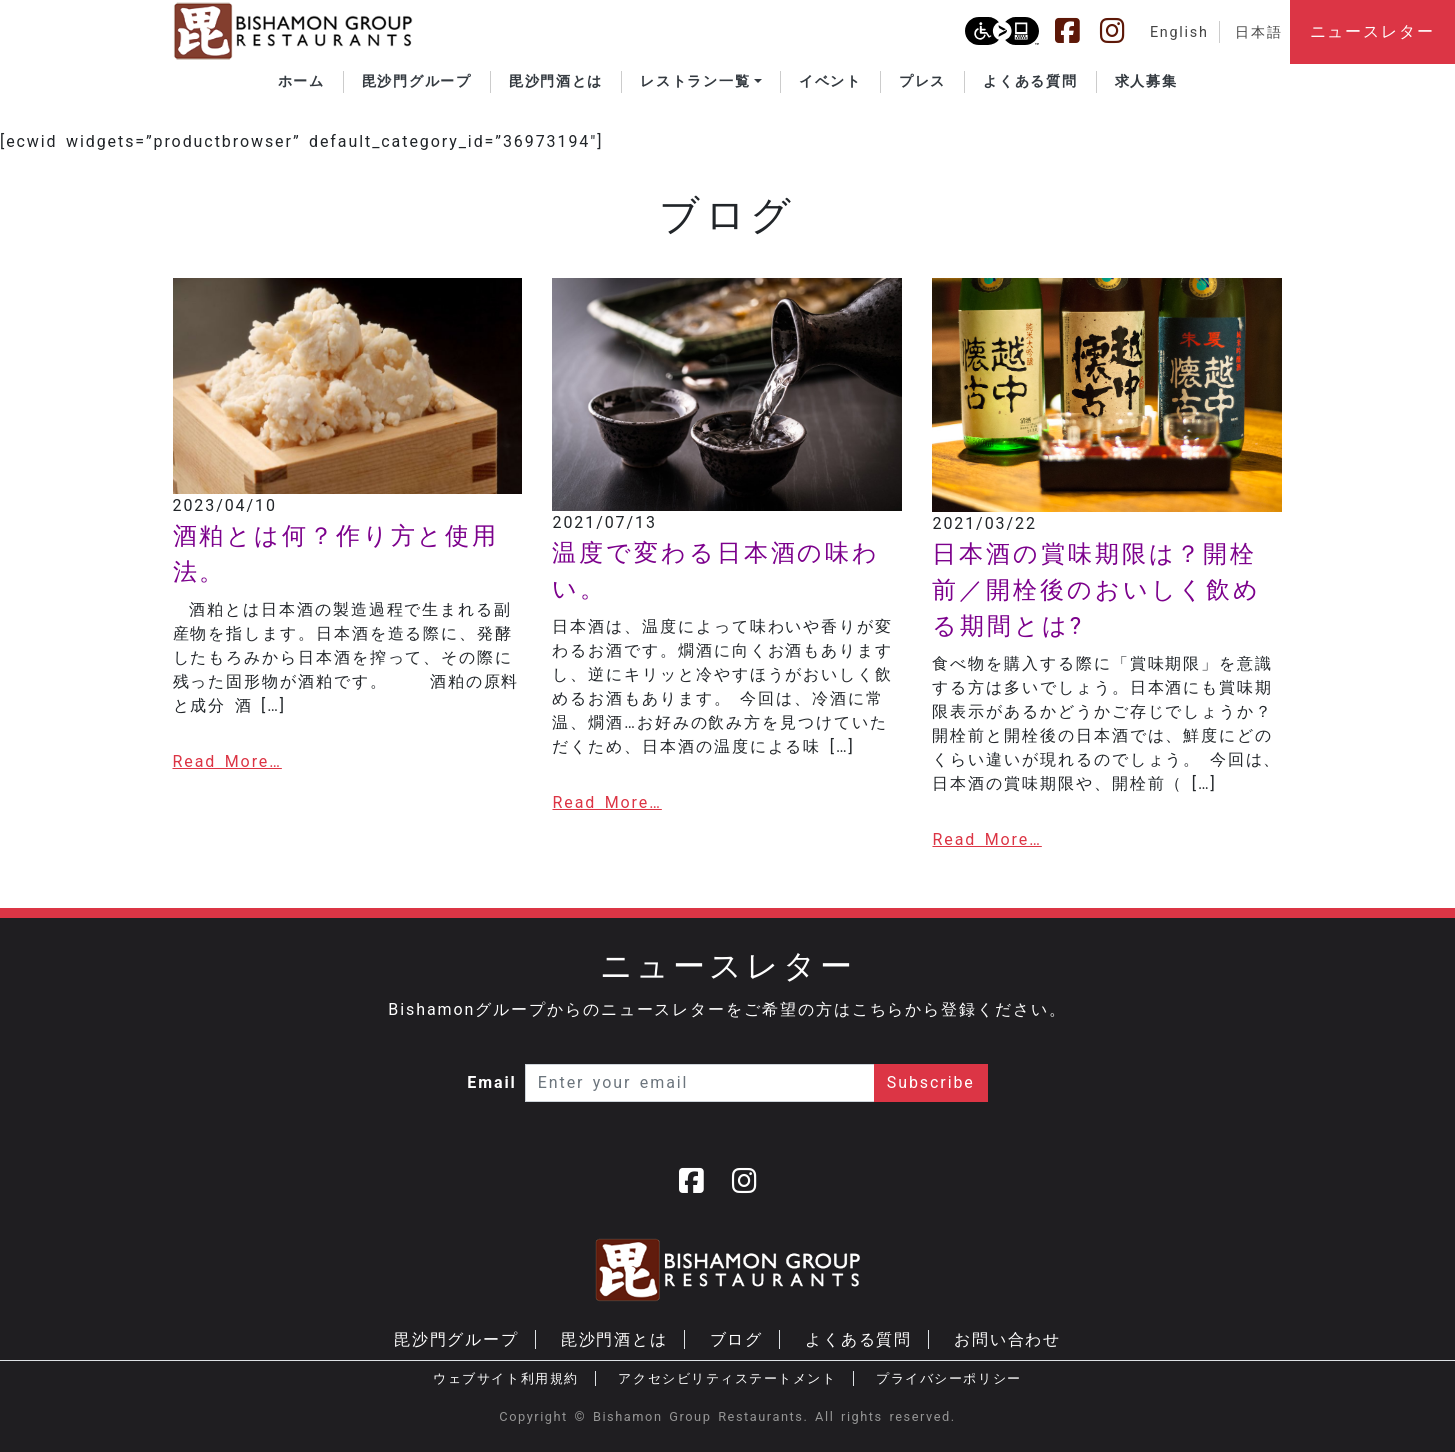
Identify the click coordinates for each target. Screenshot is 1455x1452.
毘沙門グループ (456, 1339)
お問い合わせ (1008, 1339)
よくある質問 (859, 1339)
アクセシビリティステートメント (727, 1378)
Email (492, 1082)
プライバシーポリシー (948, 1378)
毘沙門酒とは (615, 1339)
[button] (701, 82)
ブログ (737, 1339)
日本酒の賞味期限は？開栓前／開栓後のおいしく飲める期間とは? (1096, 590)
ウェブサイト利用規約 (505, 1378)
